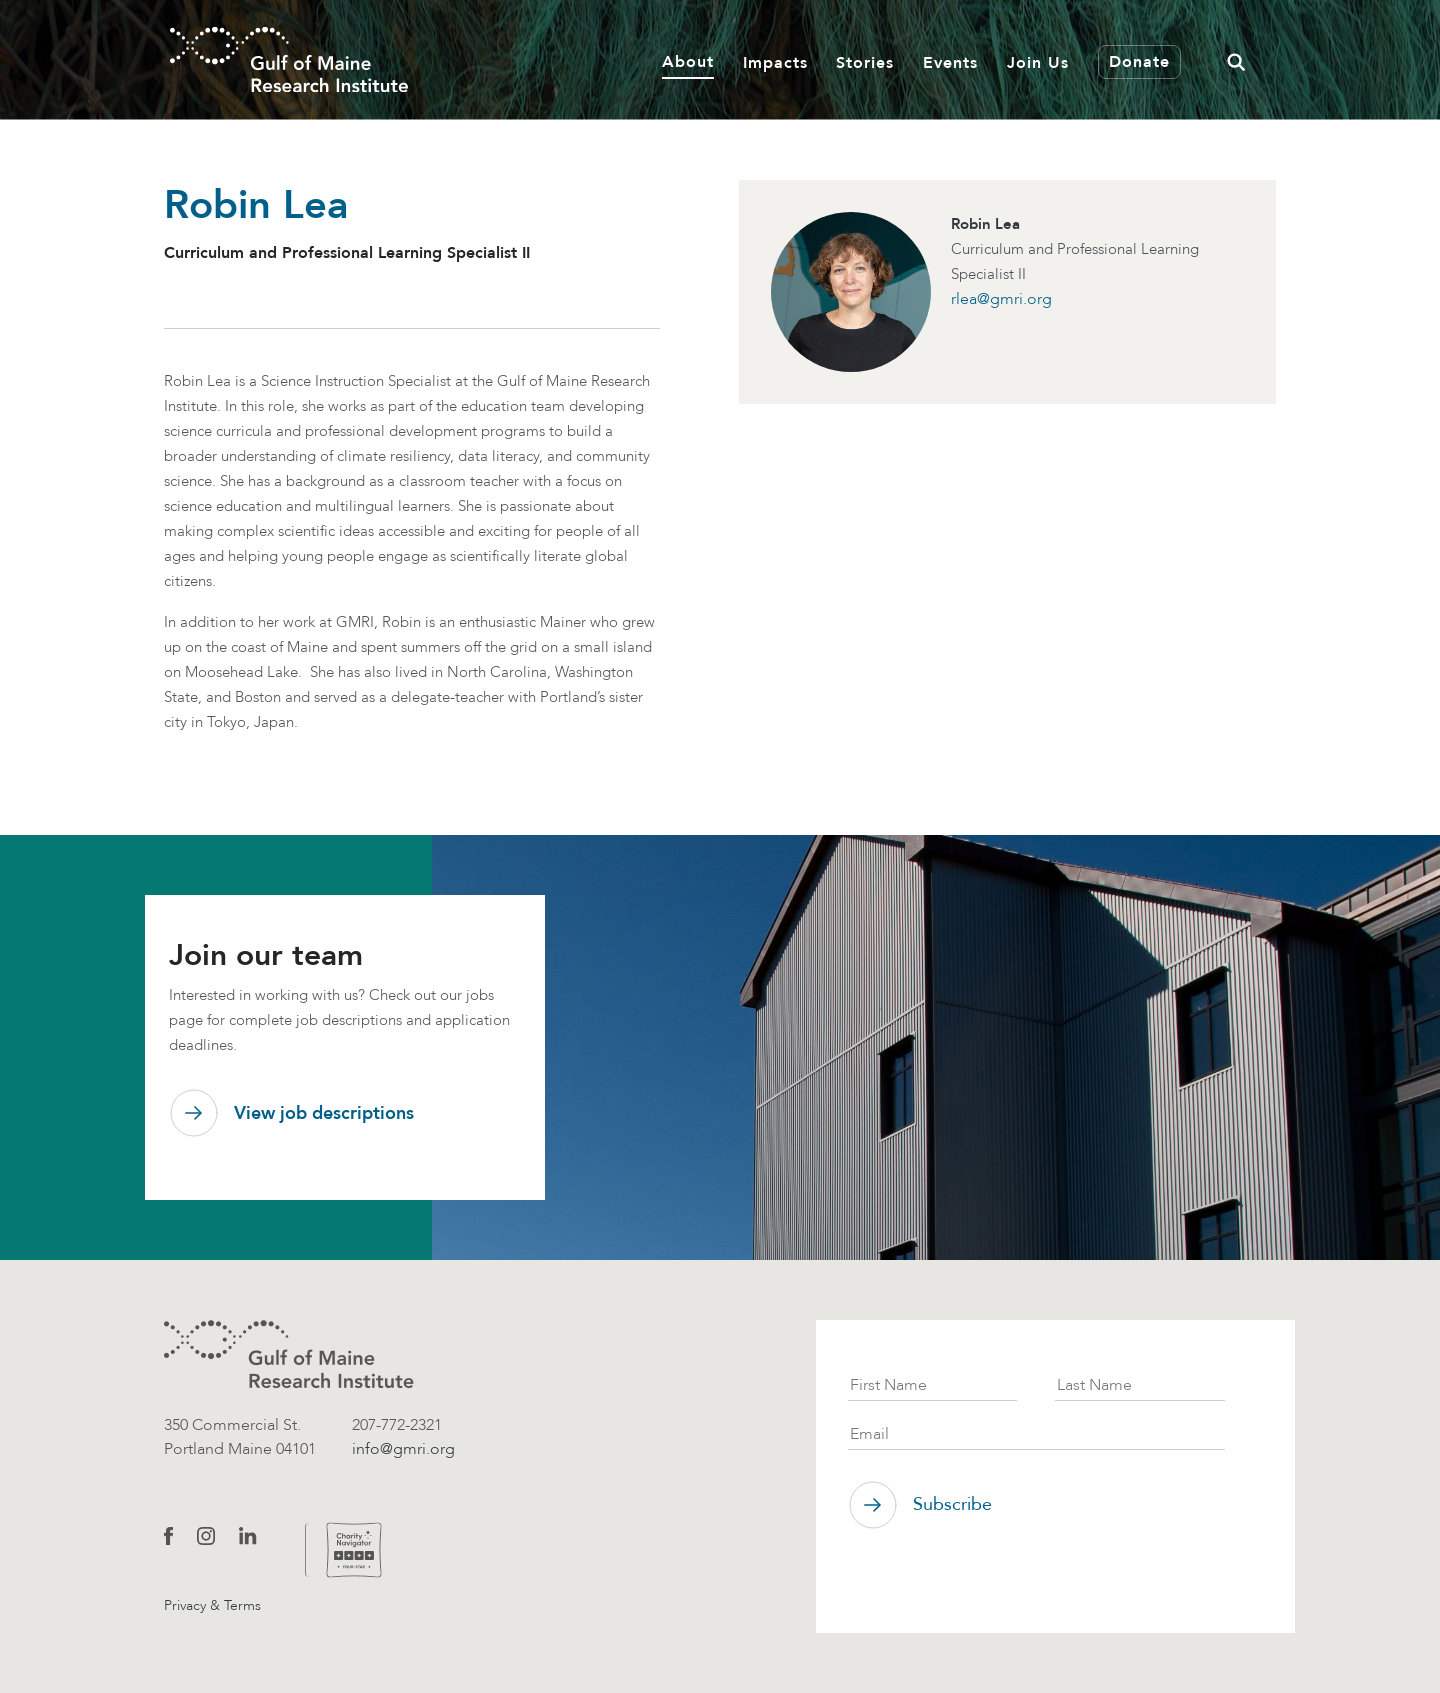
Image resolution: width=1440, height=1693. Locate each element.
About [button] (688, 61)
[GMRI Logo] (289, 59)
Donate (1139, 61)
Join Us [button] (1038, 62)
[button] (1236, 59)
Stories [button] (865, 62)
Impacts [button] (775, 62)
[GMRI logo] (289, 1354)
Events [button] (950, 62)
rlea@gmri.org (1001, 298)
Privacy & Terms (212, 1605)
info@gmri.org (403, 1448)
